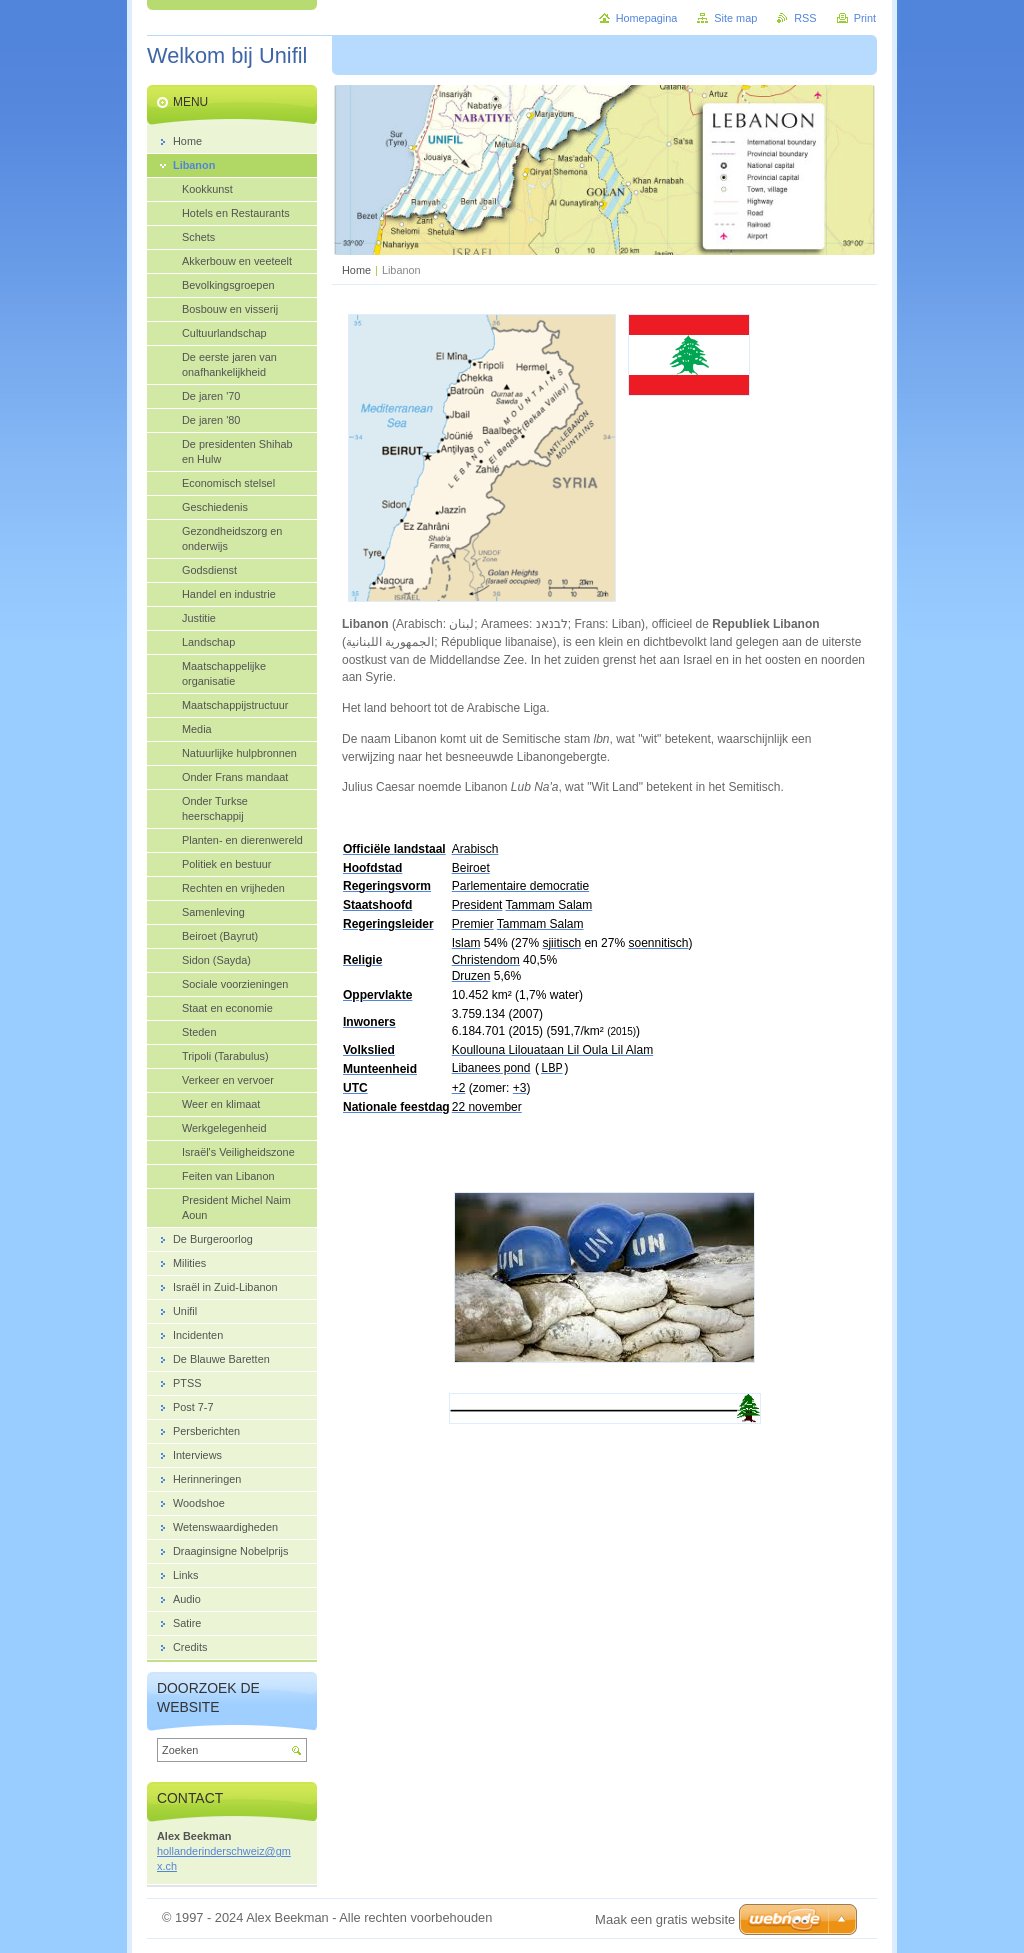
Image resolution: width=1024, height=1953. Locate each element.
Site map (735, 18)
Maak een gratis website (665, 1919)
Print (865, 18)
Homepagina (647, 18)
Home (356, 270)
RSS (805, 18)
